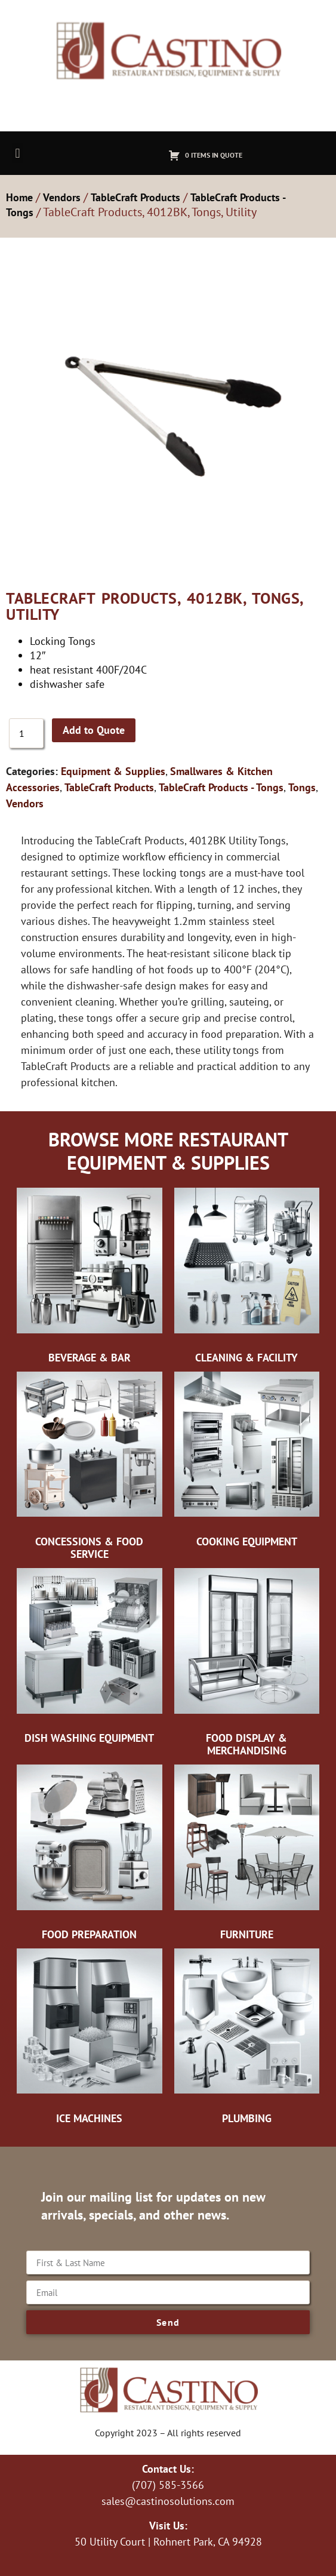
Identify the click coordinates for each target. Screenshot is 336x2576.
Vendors (62, 197)
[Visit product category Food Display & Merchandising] (247, 1664)
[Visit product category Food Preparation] (89, 1855)
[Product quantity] (26, 733)
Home (19, 197)
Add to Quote (94, 730)
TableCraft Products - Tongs (221, 787)
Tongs (302, 787)
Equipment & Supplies (113, 771)
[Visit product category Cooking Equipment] (247, 1462)
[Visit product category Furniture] (247, 1855)
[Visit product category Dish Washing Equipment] (89, 1658)
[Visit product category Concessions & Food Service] (89, 1468)
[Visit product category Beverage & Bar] (89, 1278)
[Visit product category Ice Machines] (89, 2039)
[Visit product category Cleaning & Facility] (247, 1278)
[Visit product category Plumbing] (247, 2039)
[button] (17, 153)
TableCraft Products (135, 197)
